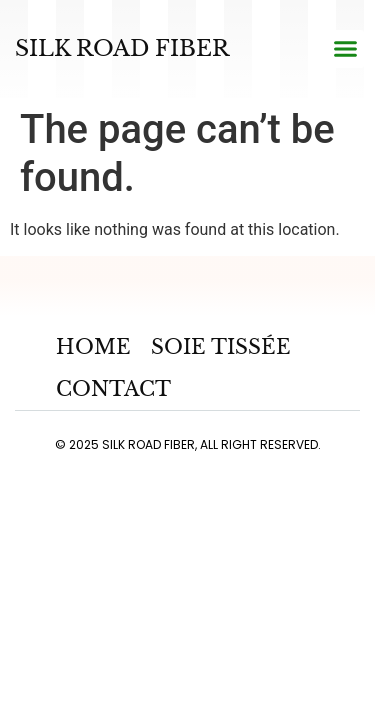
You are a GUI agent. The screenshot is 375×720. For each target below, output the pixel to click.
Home (93, 347)
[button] (345, 49)
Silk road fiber (122, 48)
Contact (113, 389)
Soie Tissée (221, 347)
